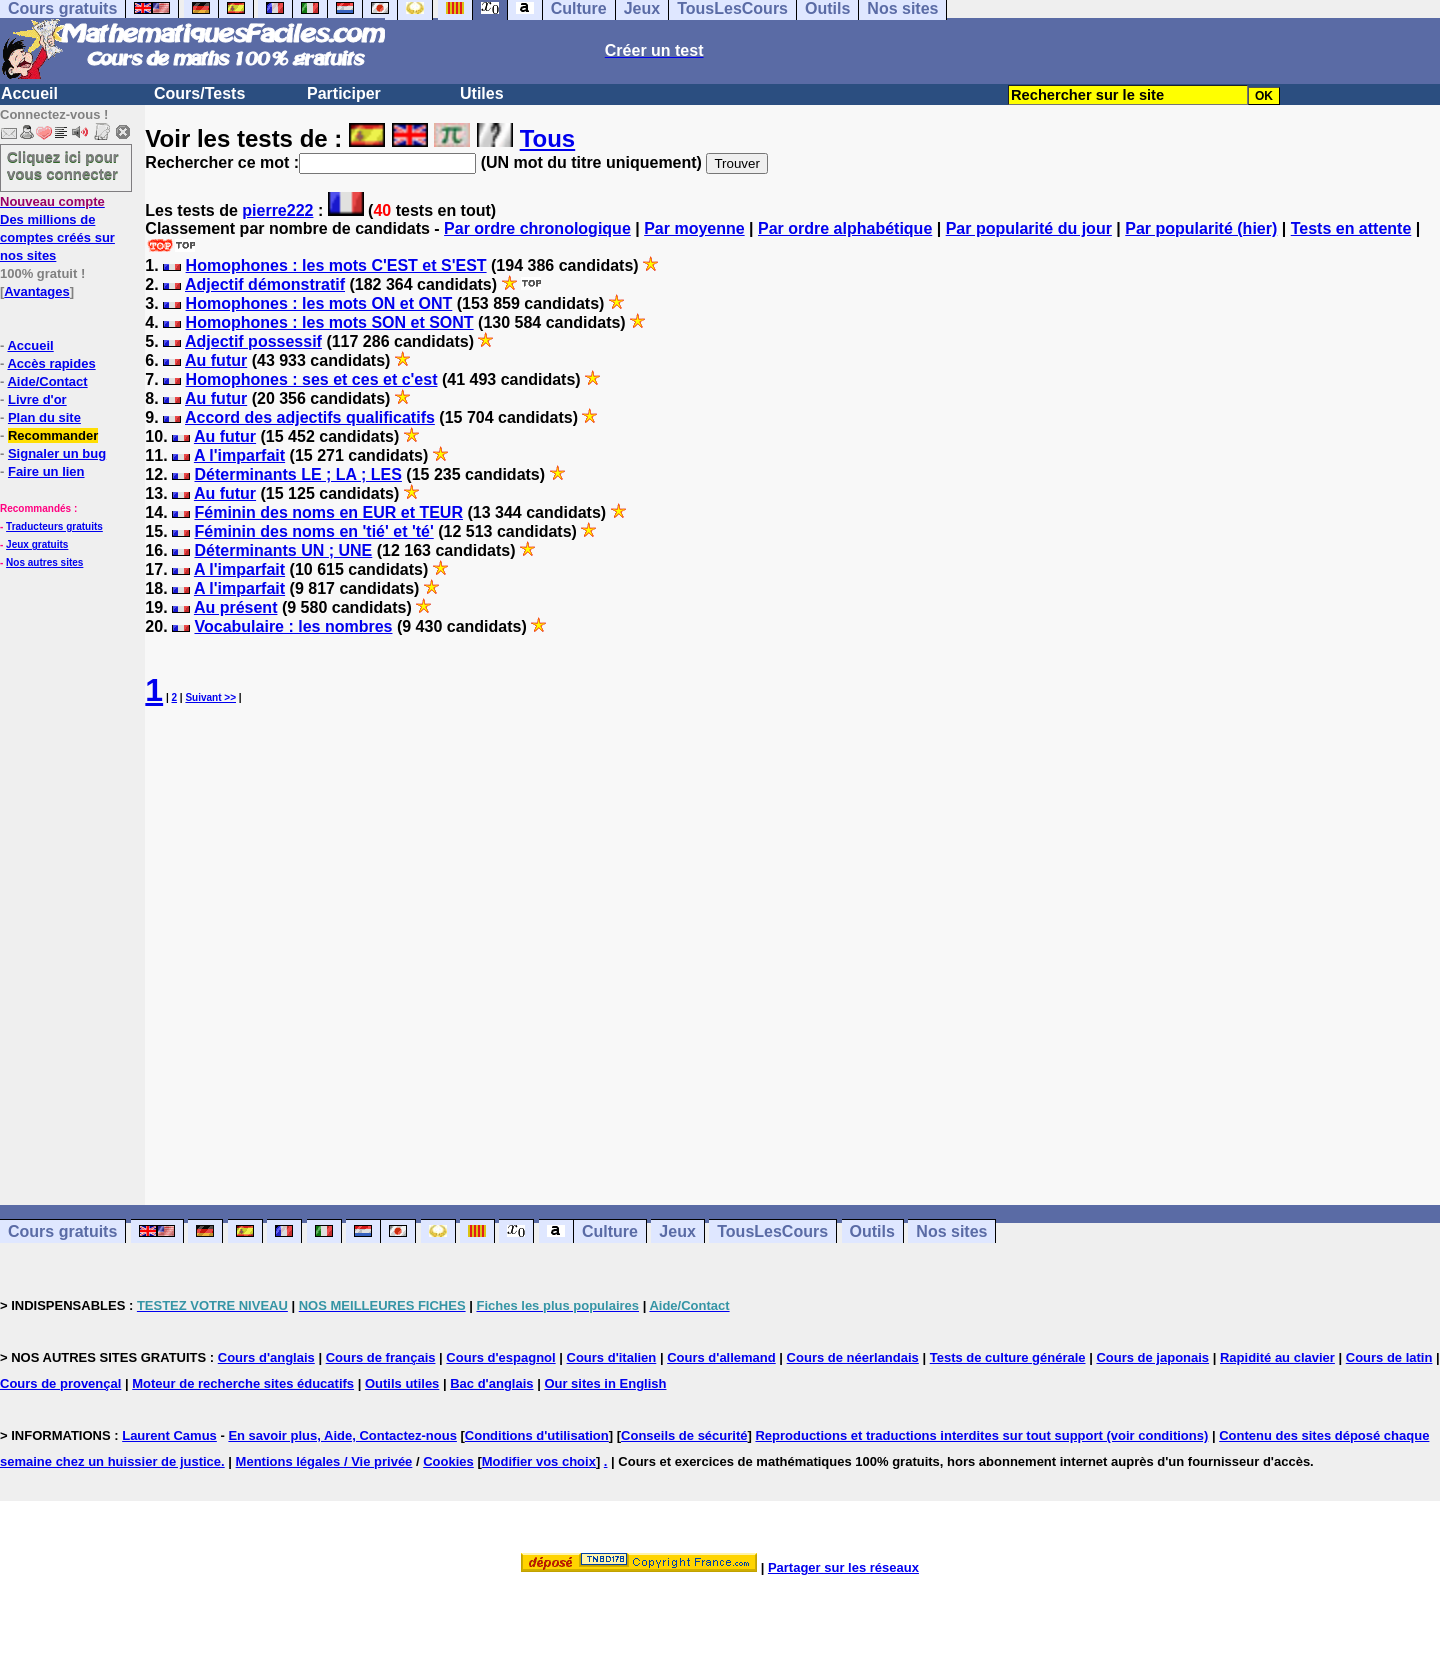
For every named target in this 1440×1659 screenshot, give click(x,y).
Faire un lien (46, 471)
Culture (610, 1231)
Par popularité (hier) (1201, 228)
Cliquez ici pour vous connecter (63, 165)
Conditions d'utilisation (537, 1435)
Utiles (482, 93)
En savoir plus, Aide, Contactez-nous (342, 1435)
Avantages (36, 291)
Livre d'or (37, 399)
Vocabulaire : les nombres (293, 626)
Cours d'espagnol (500, 1357)
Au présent (236, 607)
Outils (872, 1231)
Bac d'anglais (491, 1383)
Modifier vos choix (539, 1461)
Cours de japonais (1152, 1357)
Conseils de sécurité (684, 1435)
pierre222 (277, 210)
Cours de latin (1389, 1357)
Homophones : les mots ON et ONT (319, 303)
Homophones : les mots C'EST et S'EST (336, 265)
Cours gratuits (62, 1231)
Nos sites (951, 1231)
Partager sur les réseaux (843, 1567)
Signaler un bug (57, 453)
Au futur (216, 360)
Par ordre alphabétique (845, 228)
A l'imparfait (239, 455)
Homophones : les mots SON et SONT (330, 322)
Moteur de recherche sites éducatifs (243, 1383)
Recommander (53, 435)
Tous (548, 138)
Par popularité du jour (1029, 228)
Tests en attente (1351, 228)
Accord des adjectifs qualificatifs (310, 417)
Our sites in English (605, 1383)
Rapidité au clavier (1277, 1357)
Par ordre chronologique (537, 228)
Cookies (448, 1461)
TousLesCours (772, 1231)
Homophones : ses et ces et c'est (312, 379)
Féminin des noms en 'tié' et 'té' (313, 531)
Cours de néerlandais (853, 1357)
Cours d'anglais (266, 1357)
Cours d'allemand (721, 1357)
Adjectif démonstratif (265, 284)
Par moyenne (694, 228)
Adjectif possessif (253, 341)
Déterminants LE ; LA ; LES (297, 474)
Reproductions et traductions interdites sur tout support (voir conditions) (981, 1435)
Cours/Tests (199, 93)
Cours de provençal (60, 1383)
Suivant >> (210, 697)
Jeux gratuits (37, 544)
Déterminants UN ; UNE (283, 550)
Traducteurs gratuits (54, 526)
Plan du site (44, 417)
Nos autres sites (44, 562)
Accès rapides (51, 363)
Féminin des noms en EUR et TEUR (328, 512)
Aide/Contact (47, 381)
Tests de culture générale (1008, 1357)
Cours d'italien (612, 1357)
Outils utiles (402, 1383)
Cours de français (381, 1357)
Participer (344, 93)
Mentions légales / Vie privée (324, 1461)
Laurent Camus (169, 1435)
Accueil (29, 93)
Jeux (677, 1231)
